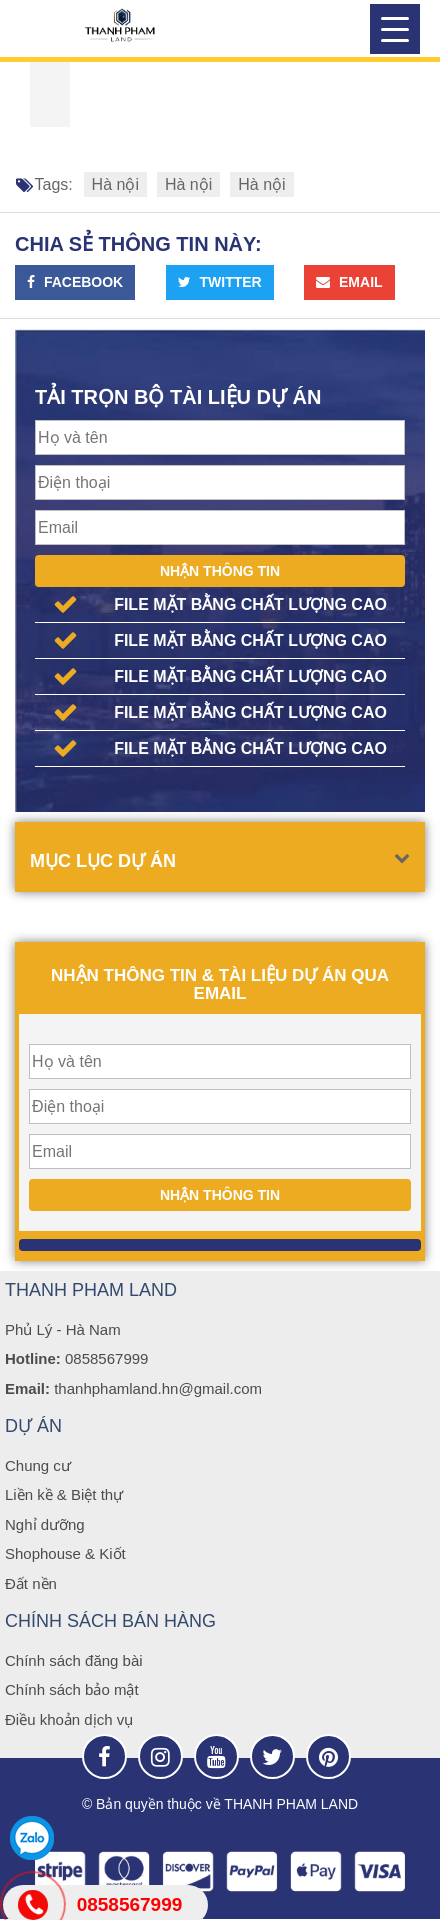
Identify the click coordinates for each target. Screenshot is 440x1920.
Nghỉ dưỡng (45, 1524)
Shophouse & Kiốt (65, 1553)
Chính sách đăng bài (74, 1660)
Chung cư (38, 1465)
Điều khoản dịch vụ (69, 1719)
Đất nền (31, 1583)
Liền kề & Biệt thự (64, 1494)
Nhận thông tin (220, 571)
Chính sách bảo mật (72, 1689)
